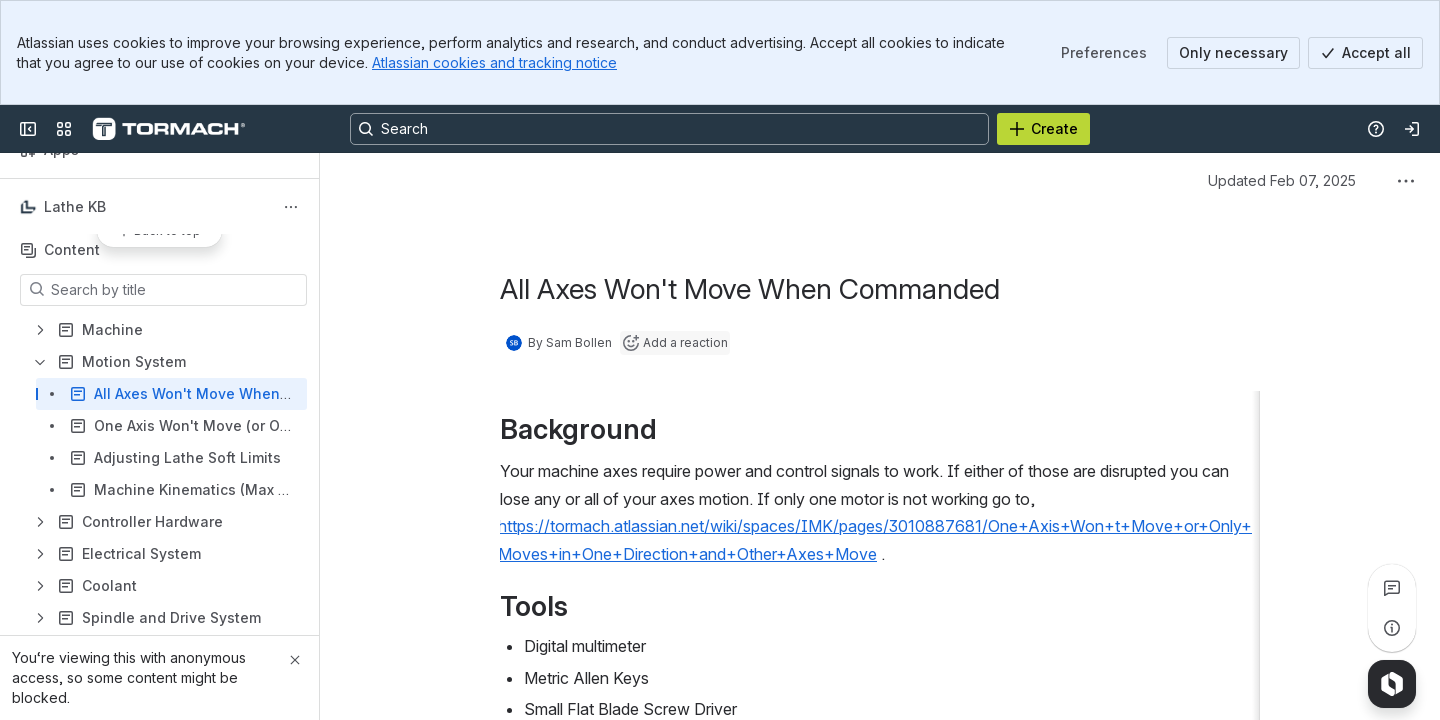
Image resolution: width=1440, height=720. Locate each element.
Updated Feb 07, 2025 (1282, 180)
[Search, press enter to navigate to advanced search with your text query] (669, 129)
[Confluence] (168, 129)
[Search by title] (175, 290)
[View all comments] (1392, 588)
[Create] (1043, 129)
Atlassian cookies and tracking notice (494, 62)
